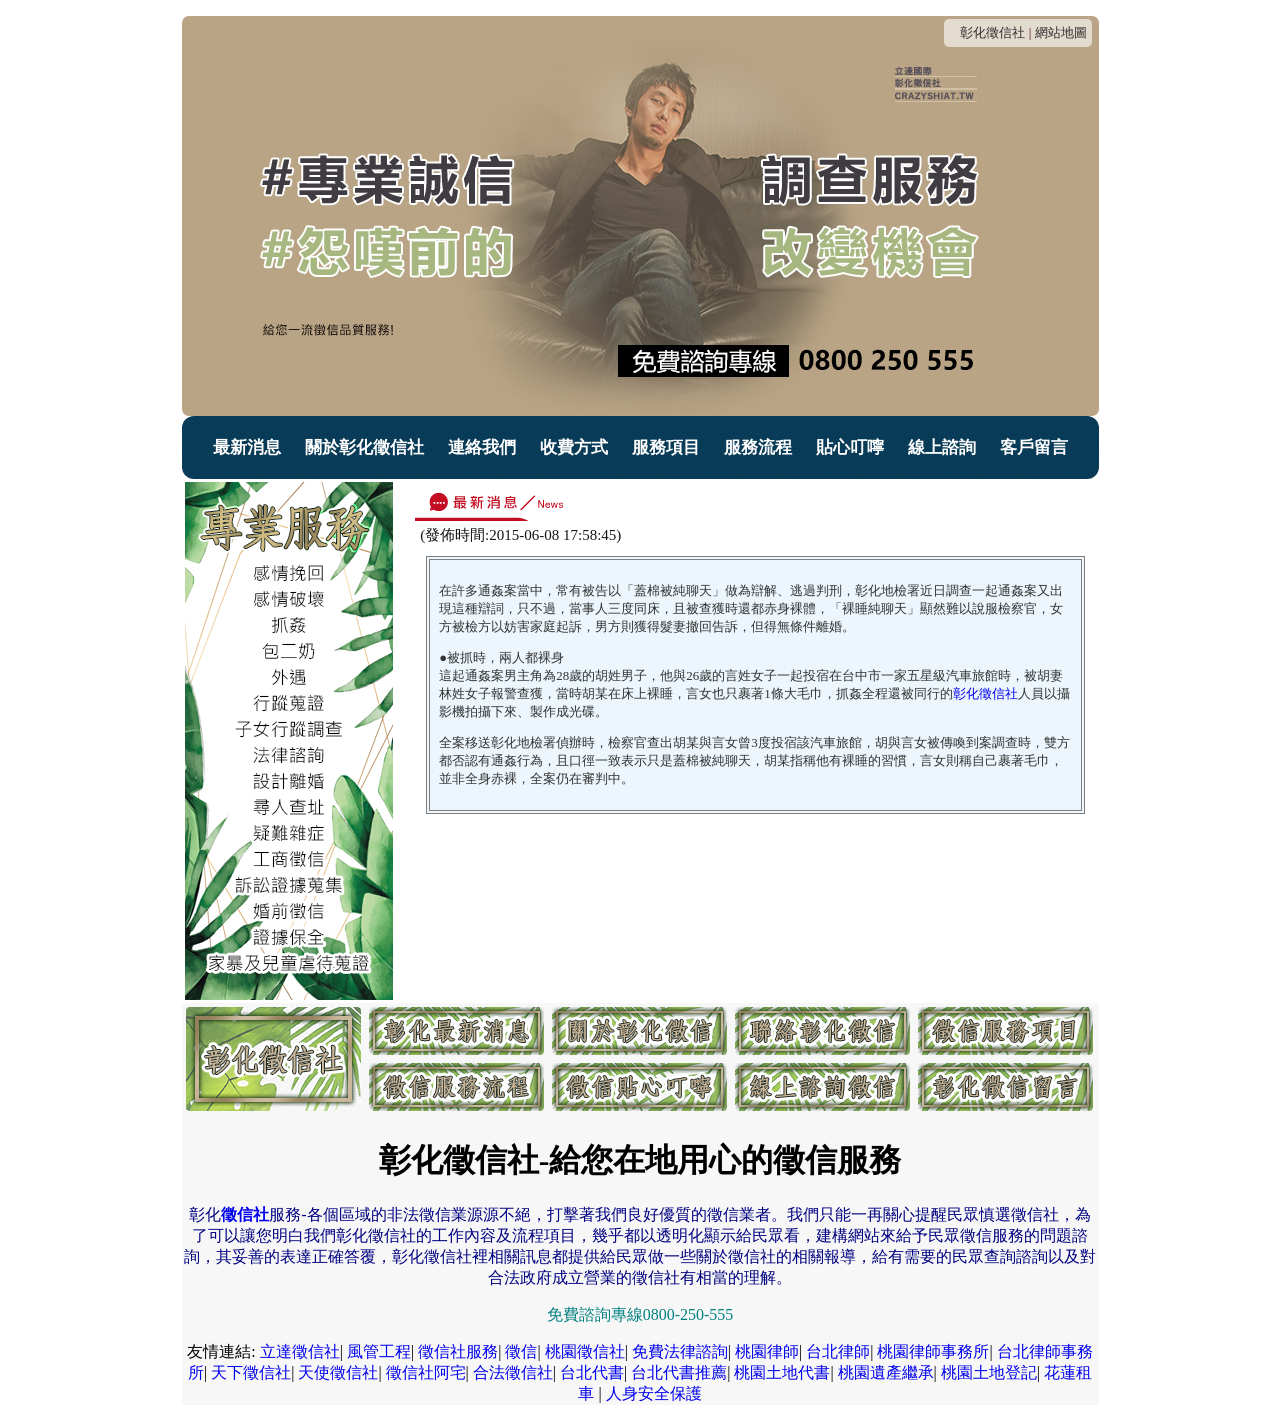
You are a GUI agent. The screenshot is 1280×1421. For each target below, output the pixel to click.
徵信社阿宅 (426, 1372)
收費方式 (574, 447)
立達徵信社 (300, 1351)
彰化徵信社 (992, 32)
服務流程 (758, 447)
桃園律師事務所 (933, 1351)
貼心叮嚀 (850, 447)
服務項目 (666, 447)
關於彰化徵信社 (364, 447)
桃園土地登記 (989, 1372)
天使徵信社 (338, 1372)
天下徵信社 (251, 1372)
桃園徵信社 (585, 1351)
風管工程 (379, 1351)
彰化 (985, 693)
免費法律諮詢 (680, 1351)
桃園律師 (767, 1351)
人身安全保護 (654, 1393)
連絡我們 (482, 447)
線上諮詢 (942, 447)
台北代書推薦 (679, 1372)
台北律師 (838, 1351)
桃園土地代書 (782, 1372)
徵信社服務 (458, 1351)
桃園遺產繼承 (886, 1372)
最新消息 (247, 447)
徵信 (521, 1351)
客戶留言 (1034, 447)
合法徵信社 (513, 1372)
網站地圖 (1061, 32)
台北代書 (592, 1372)
